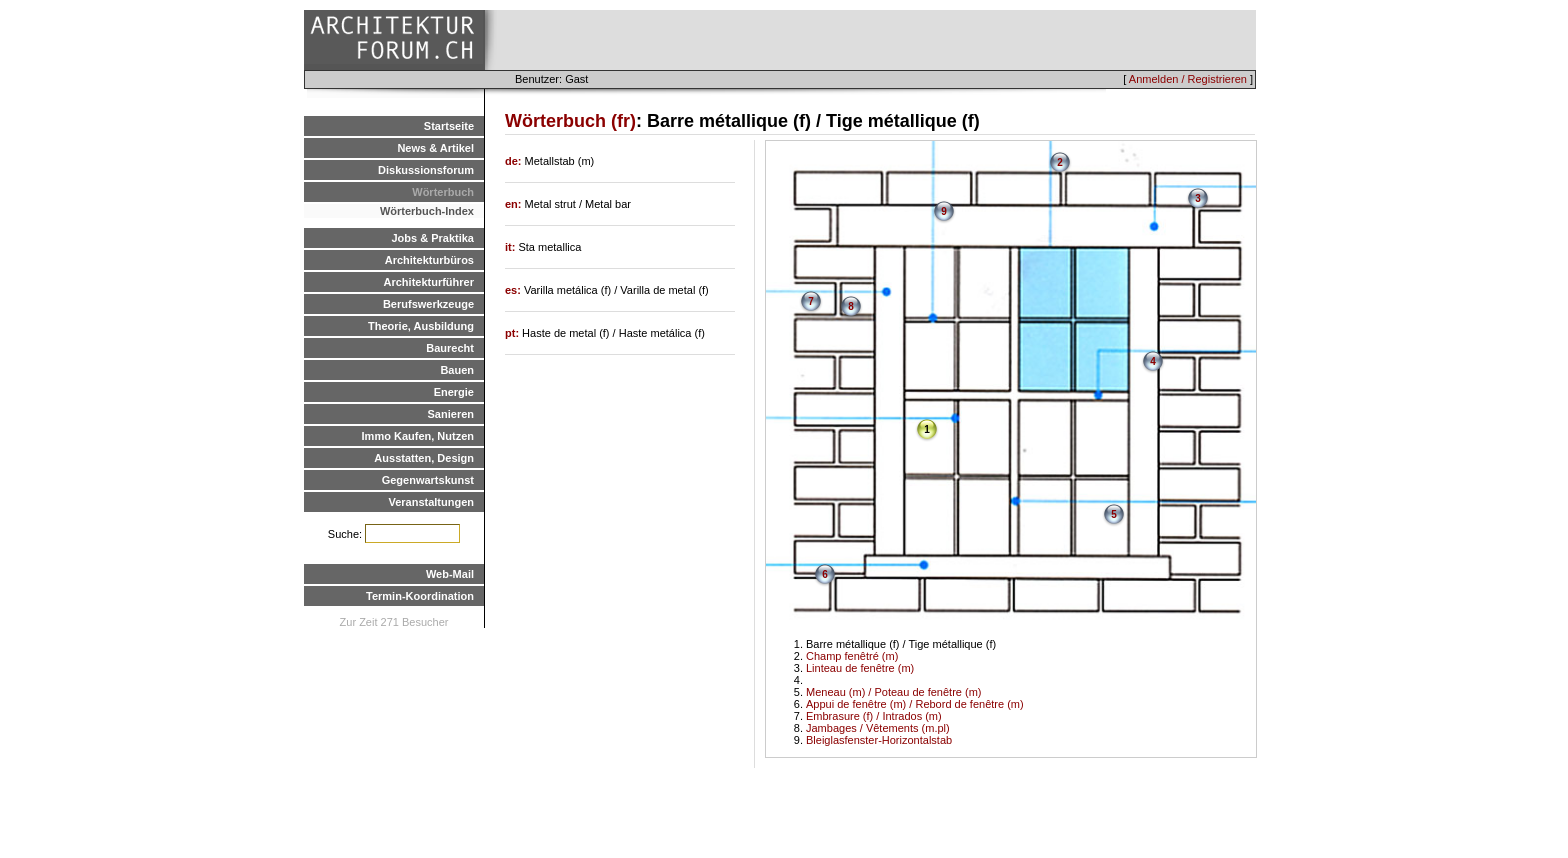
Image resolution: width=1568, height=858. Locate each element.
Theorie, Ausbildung (421, 326)
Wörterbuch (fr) (570, 121)
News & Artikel (435, 148)
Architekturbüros (429, 260)
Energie (454, 392)
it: (511, 247)
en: (515, 204)
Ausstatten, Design (424, 458)
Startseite (449, 126)
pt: (513, 333)
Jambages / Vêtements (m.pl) (878, 728)
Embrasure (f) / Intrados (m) (874, 716)
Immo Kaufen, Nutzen (418, 436)
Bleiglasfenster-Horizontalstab (879, 740)
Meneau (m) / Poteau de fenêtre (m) (893, 692)
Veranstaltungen (431, 502)
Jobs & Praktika (432, 238)
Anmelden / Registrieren (1188, 79)
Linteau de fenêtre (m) (860, 668)
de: (515, 161)
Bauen (457, 370)
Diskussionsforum (426, 170)
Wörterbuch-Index (427, 211)
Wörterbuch (443, 192)
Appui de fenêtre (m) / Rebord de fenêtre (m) (915, 704)
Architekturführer (429, 282)
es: (514, 290)
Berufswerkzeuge (428, 304)
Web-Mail (450, 574)
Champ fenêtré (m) (852, 656)
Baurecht (450, 348)
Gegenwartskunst (428, 480)
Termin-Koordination (420, 596)
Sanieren (451, 414)
